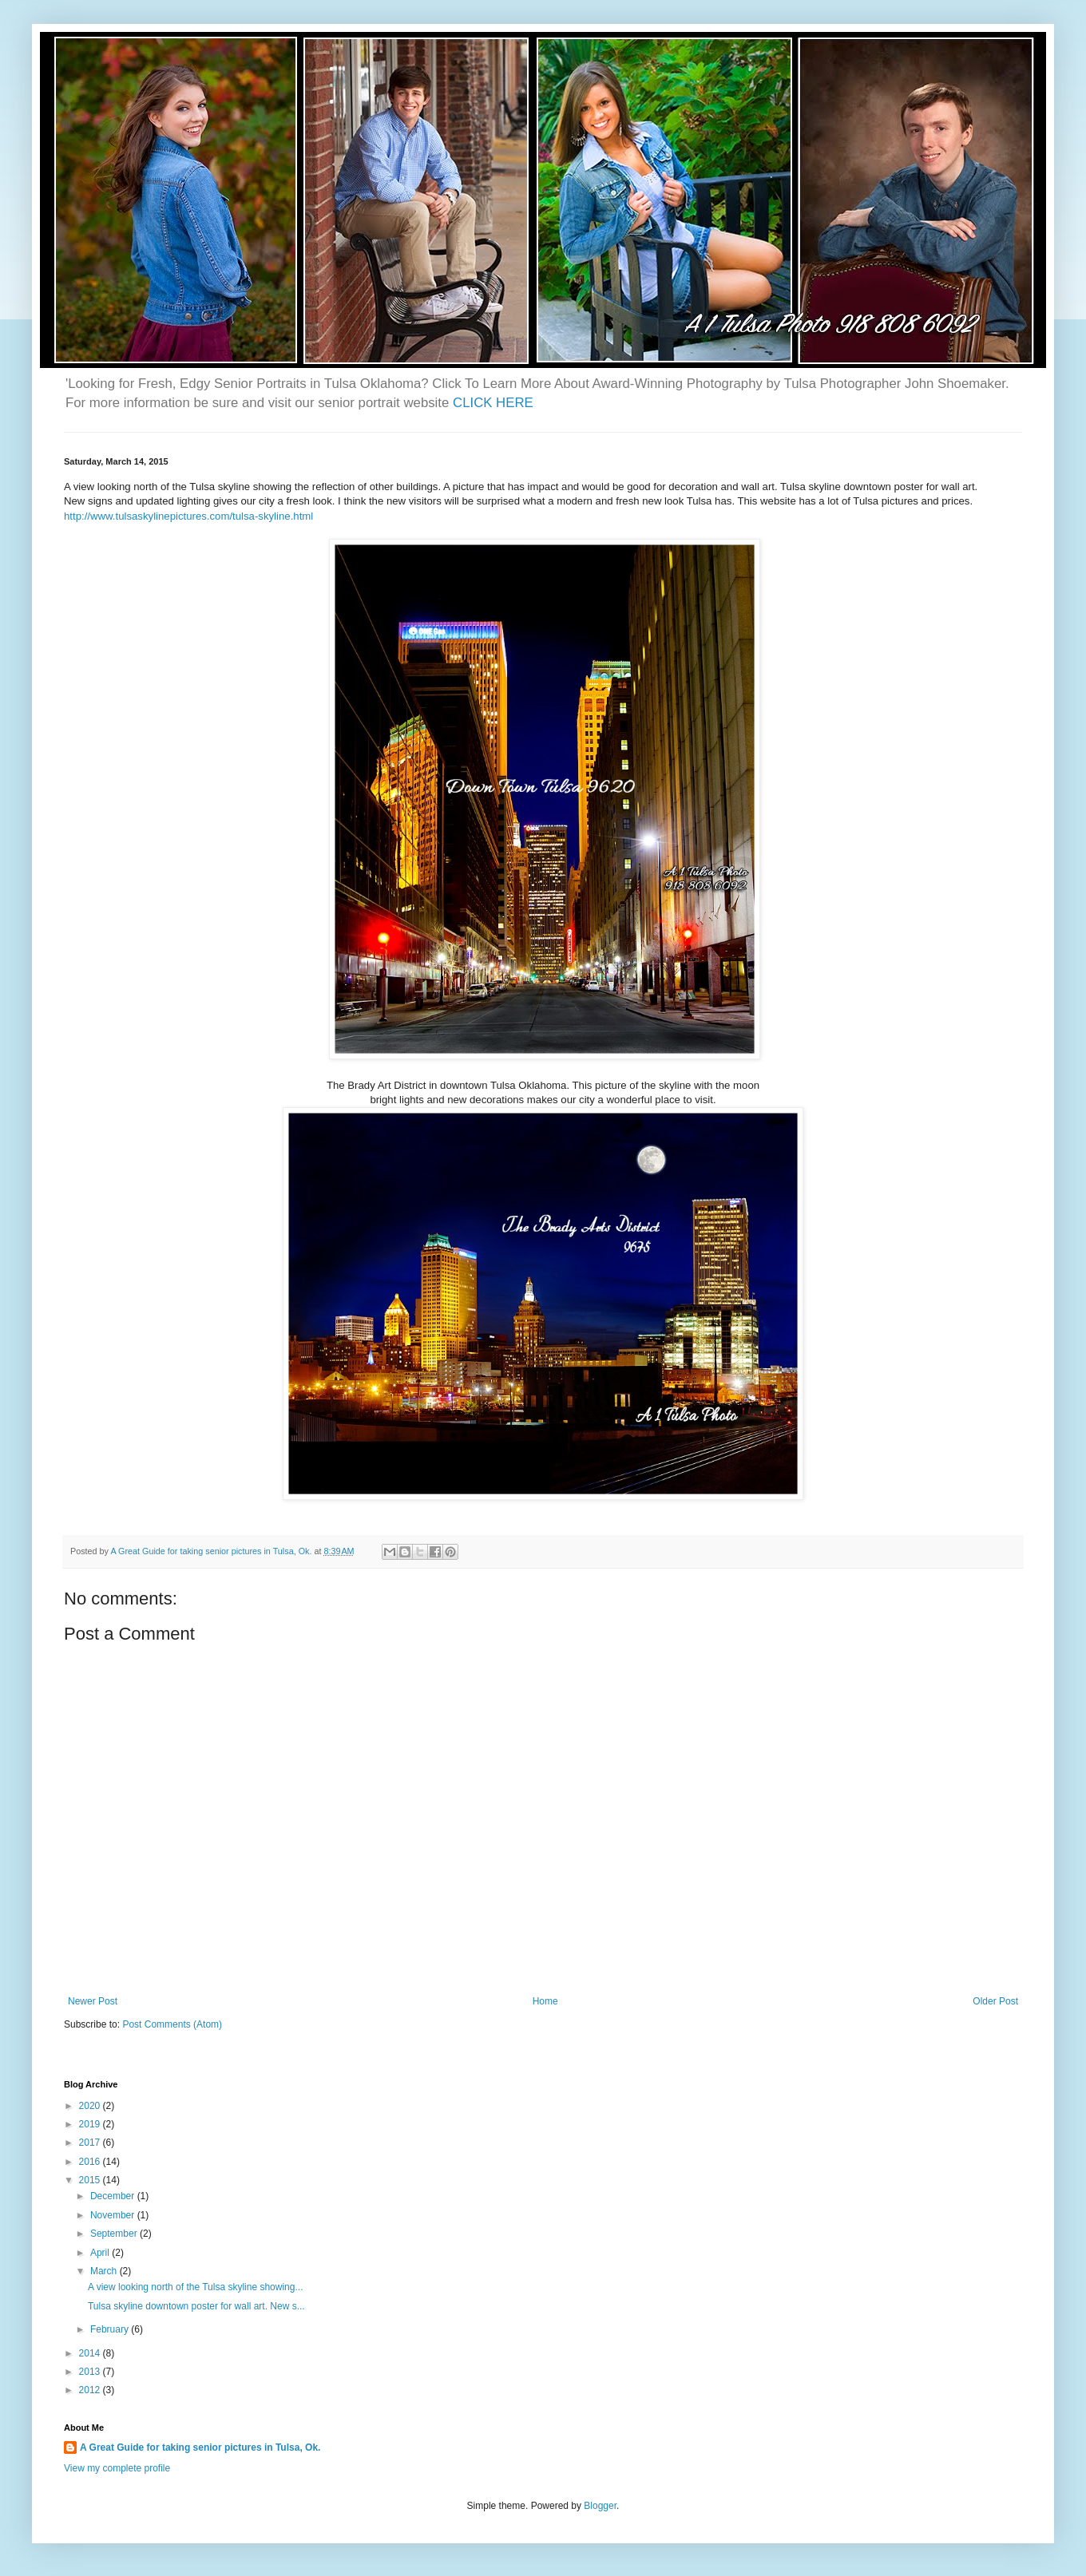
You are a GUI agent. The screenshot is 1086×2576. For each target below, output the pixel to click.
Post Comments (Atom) (172, 2024)
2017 (91, 2142)
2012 (91, 2390)
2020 (91, 2105)
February (110, 2329)
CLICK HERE (493, 402)
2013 (91, 2371)
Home (545, 2001)
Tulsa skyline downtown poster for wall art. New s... (196, 2306)
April (101, 2252)
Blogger (600, 2505)
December (113, 2196)
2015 (91, 2180)
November (113, 2215)
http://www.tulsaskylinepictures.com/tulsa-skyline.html (188, 516)
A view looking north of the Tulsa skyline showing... (195, 2287)
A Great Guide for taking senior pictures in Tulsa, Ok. (200, 2447)
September (115, 2233)
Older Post (995, 2001)
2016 (91, 2161)
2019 (91, 2124)
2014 (91, 2353)
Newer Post (92, 2001)
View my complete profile (117, 2468)
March (105, 2271)
